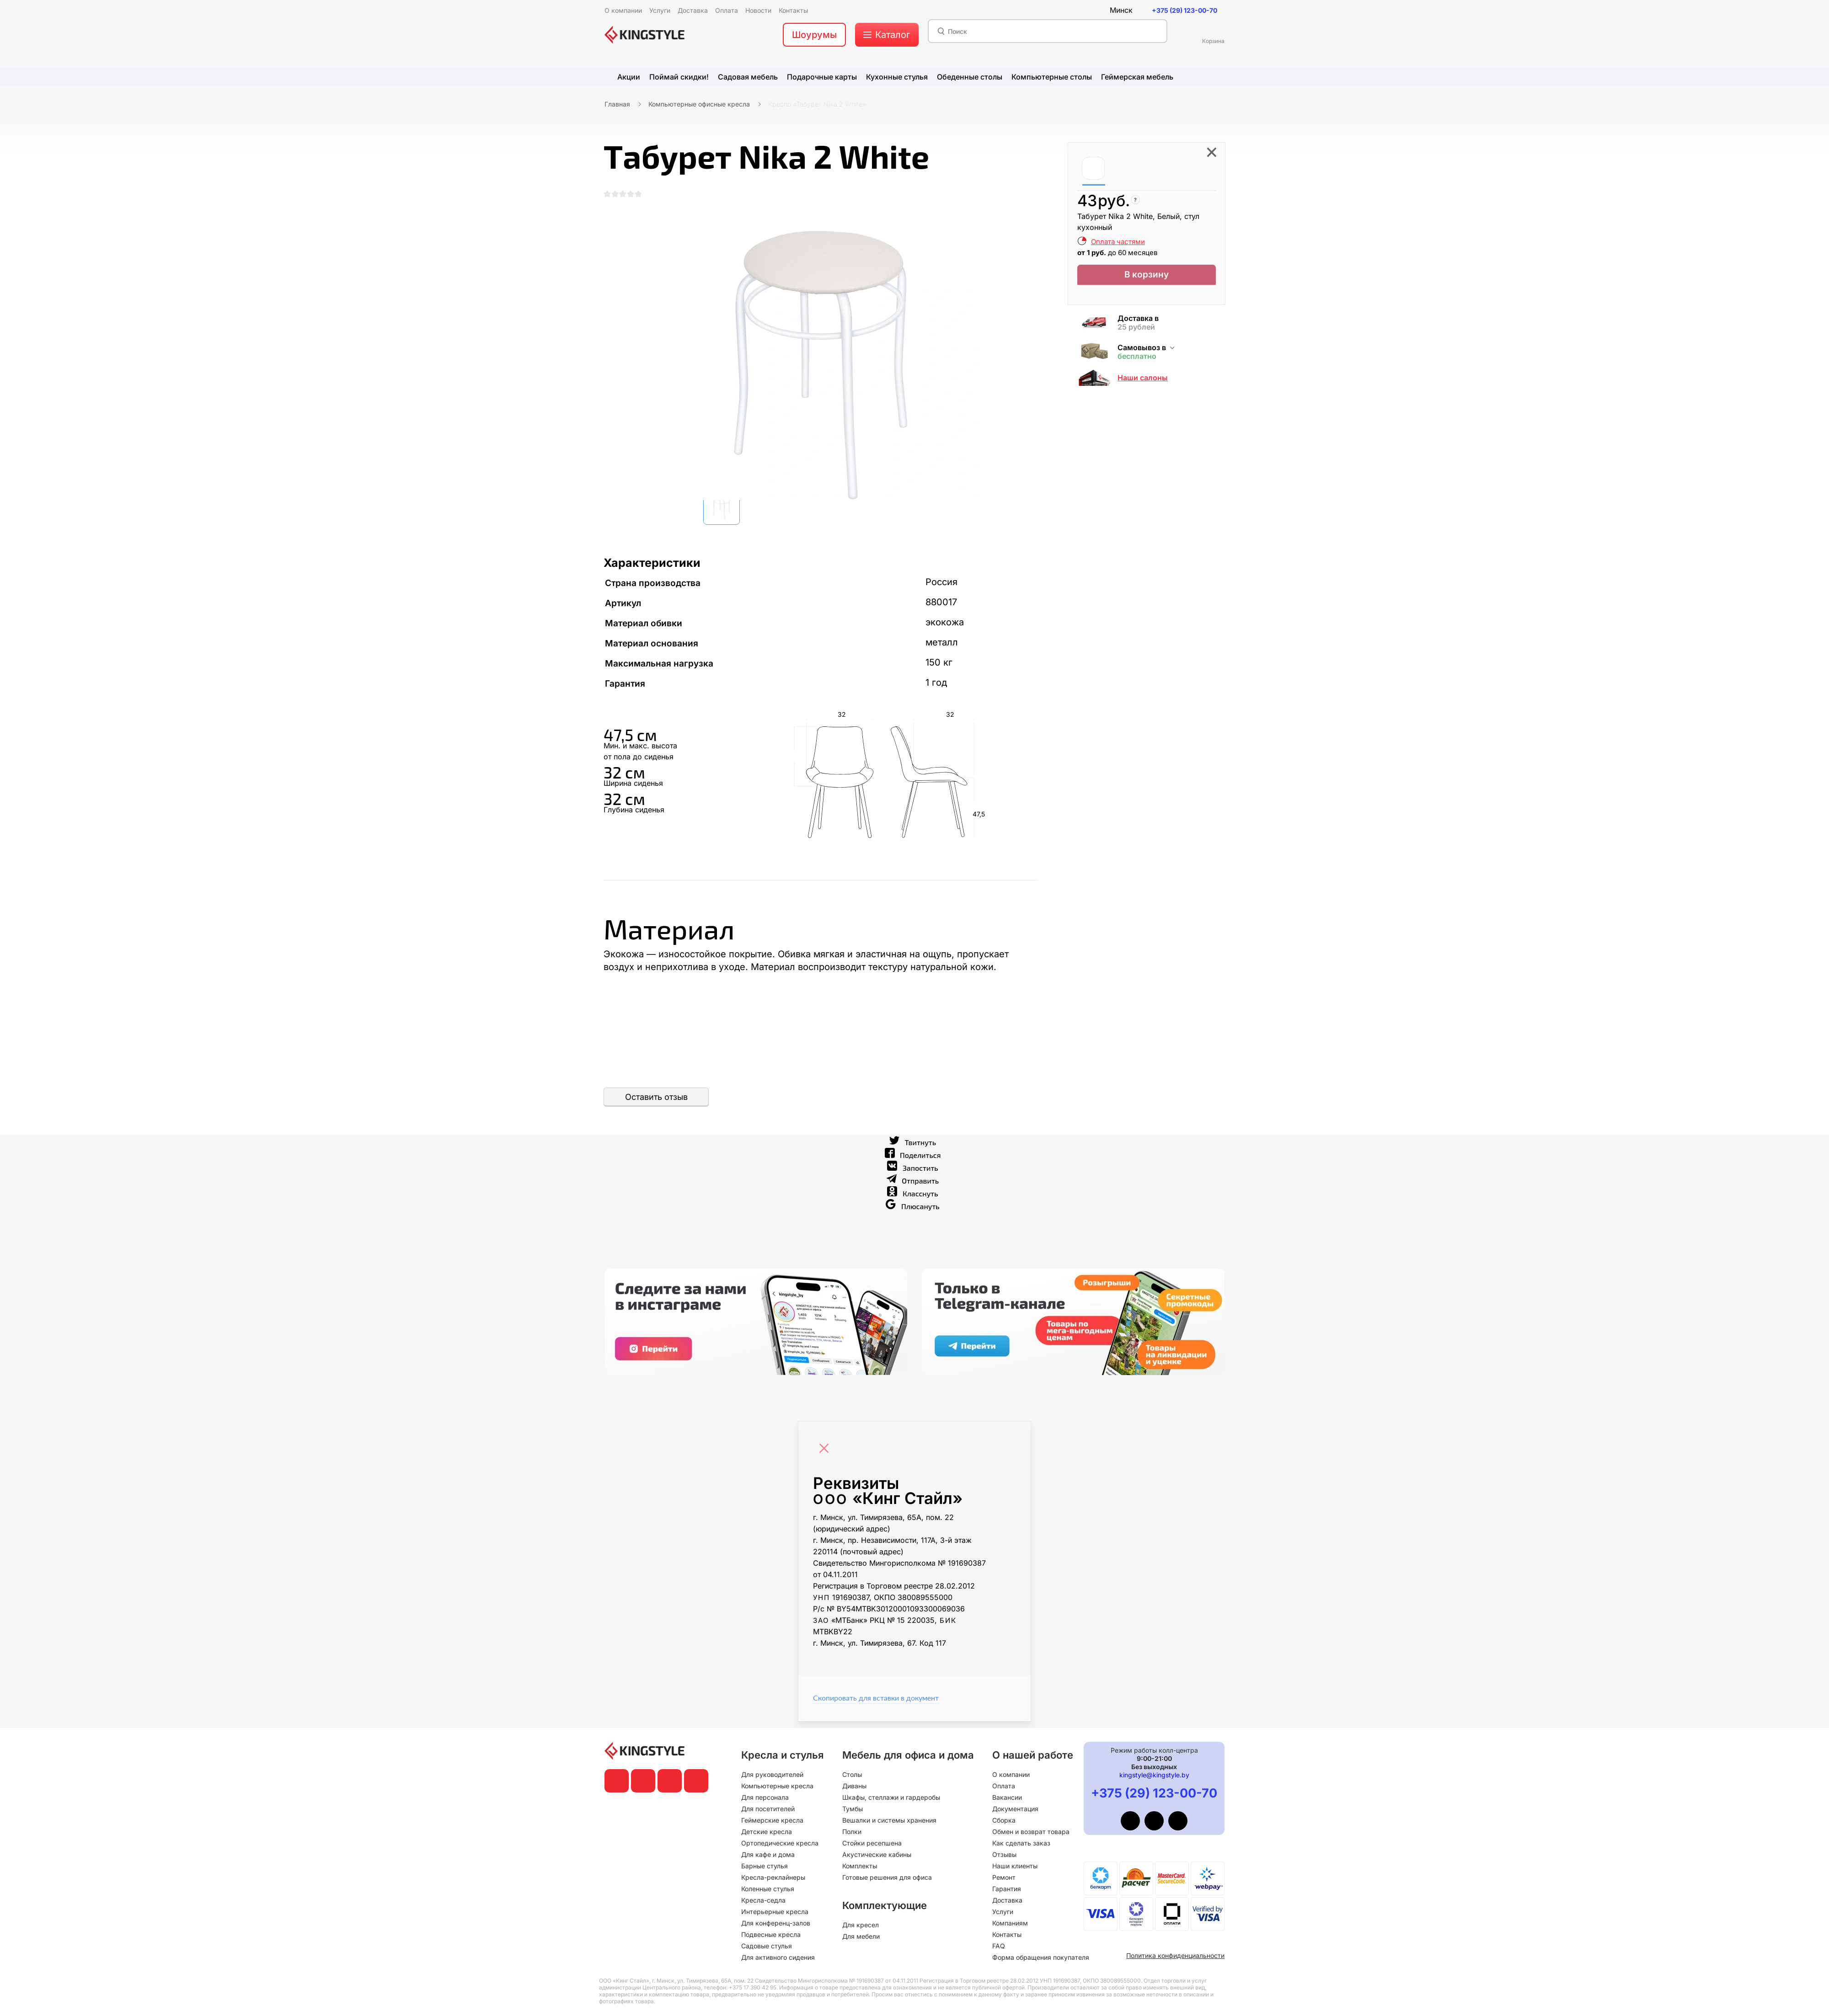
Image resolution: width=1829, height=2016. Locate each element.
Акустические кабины (876, 1854)
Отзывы (1004, 1854)
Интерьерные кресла (774, 1911)
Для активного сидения (778, 1957)
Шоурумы (814, 34)
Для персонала (765, 1797)
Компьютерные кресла (777, 1786)
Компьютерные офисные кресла (699, 104)
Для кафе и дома (768, 1854)
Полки (851, 1831)
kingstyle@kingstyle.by (1154, 1775)
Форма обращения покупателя (1040, 1957)
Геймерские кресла (772, 1820)
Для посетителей (768, 1809)
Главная (617, 104)
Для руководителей (772, 1774)
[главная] (644, 35)
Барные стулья (764, 1866)
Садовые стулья (766, 1946)
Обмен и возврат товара (1031, 1831)
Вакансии (1007, 1797)
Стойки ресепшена (872, 1843)
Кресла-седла (763, 1900)
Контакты (1006, 1934)
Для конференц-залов (775, 1923)
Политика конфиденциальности (1175, 1955)
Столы (852, 1774)
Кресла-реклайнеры (773, 1877)
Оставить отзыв (656, 1103)
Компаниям (1010, 1923)
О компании (1011, 1774)
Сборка (1004, 1820)
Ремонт (1004, 1877)
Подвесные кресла (771, 1934)
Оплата (1003, 1786)
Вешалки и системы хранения (889, 1820)
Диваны (854, 1786)
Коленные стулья (767, 1889)
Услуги (1002, 1911)
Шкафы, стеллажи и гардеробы (891, 1797)
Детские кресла (766, 1831)
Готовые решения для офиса (887, 1877)
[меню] (887, 35)
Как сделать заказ (1021, 1843)
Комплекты (859, 1866)
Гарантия (1006, 1889)
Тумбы (852, 1809)
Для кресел (860, 1925)
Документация (1015, 1809)
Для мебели (861, 1936)
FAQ (998, 1946)
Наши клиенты (1015, 1866)
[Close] (826, 1450)
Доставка (1007, 1900)
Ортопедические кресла (779, 1843)
